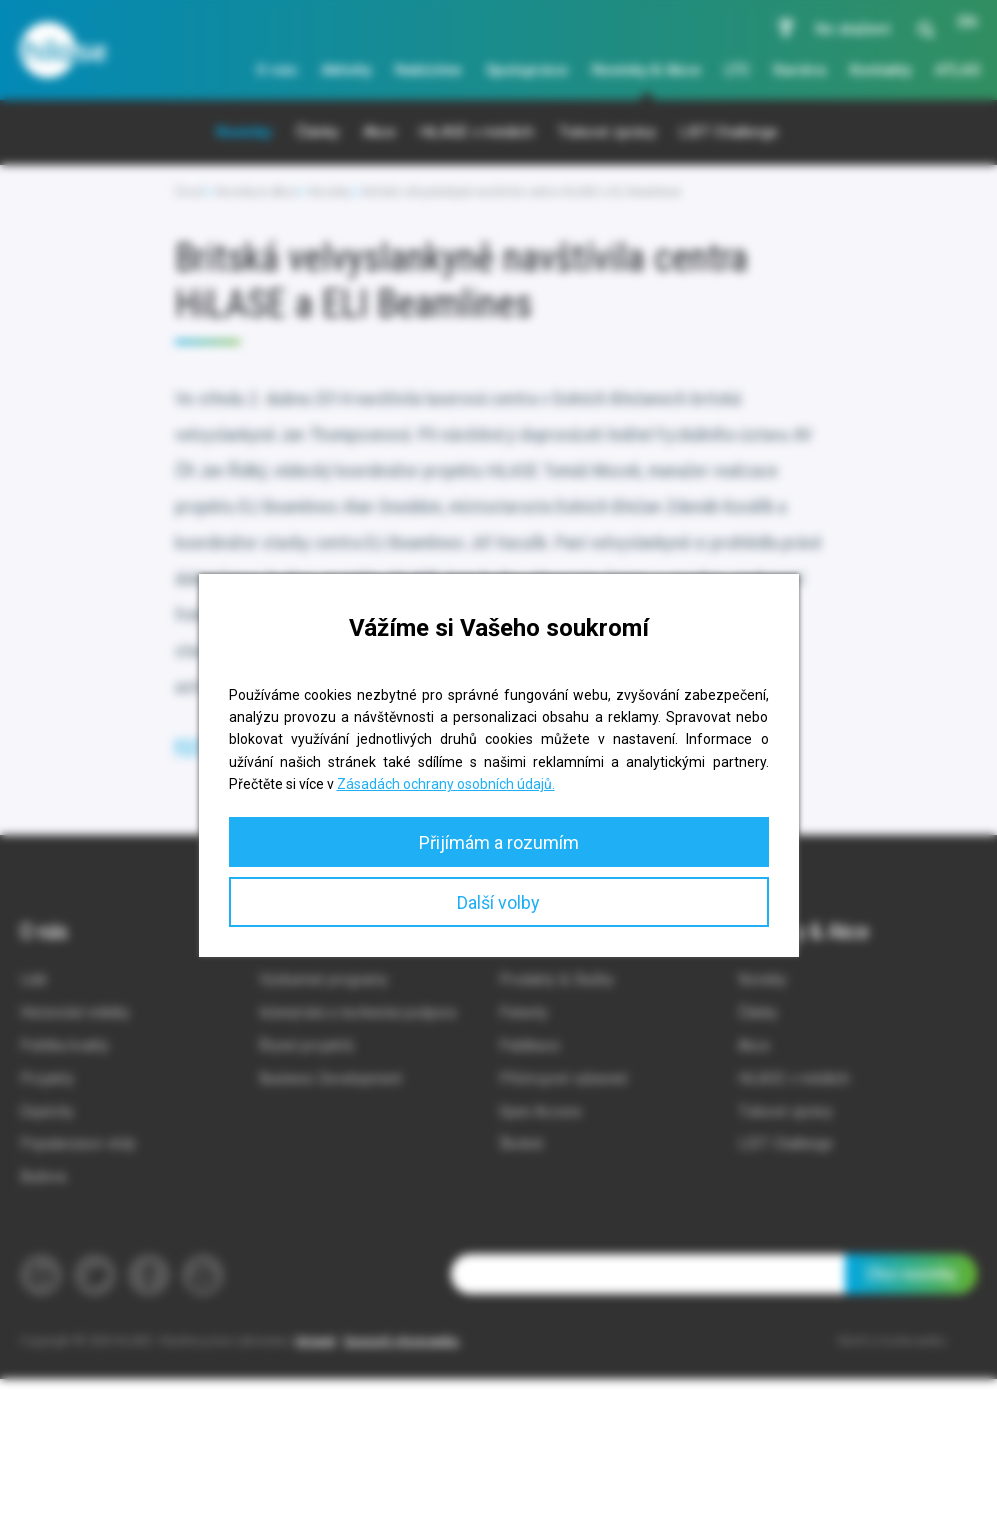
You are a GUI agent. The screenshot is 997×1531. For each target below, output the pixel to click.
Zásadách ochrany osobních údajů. (446, 784)
